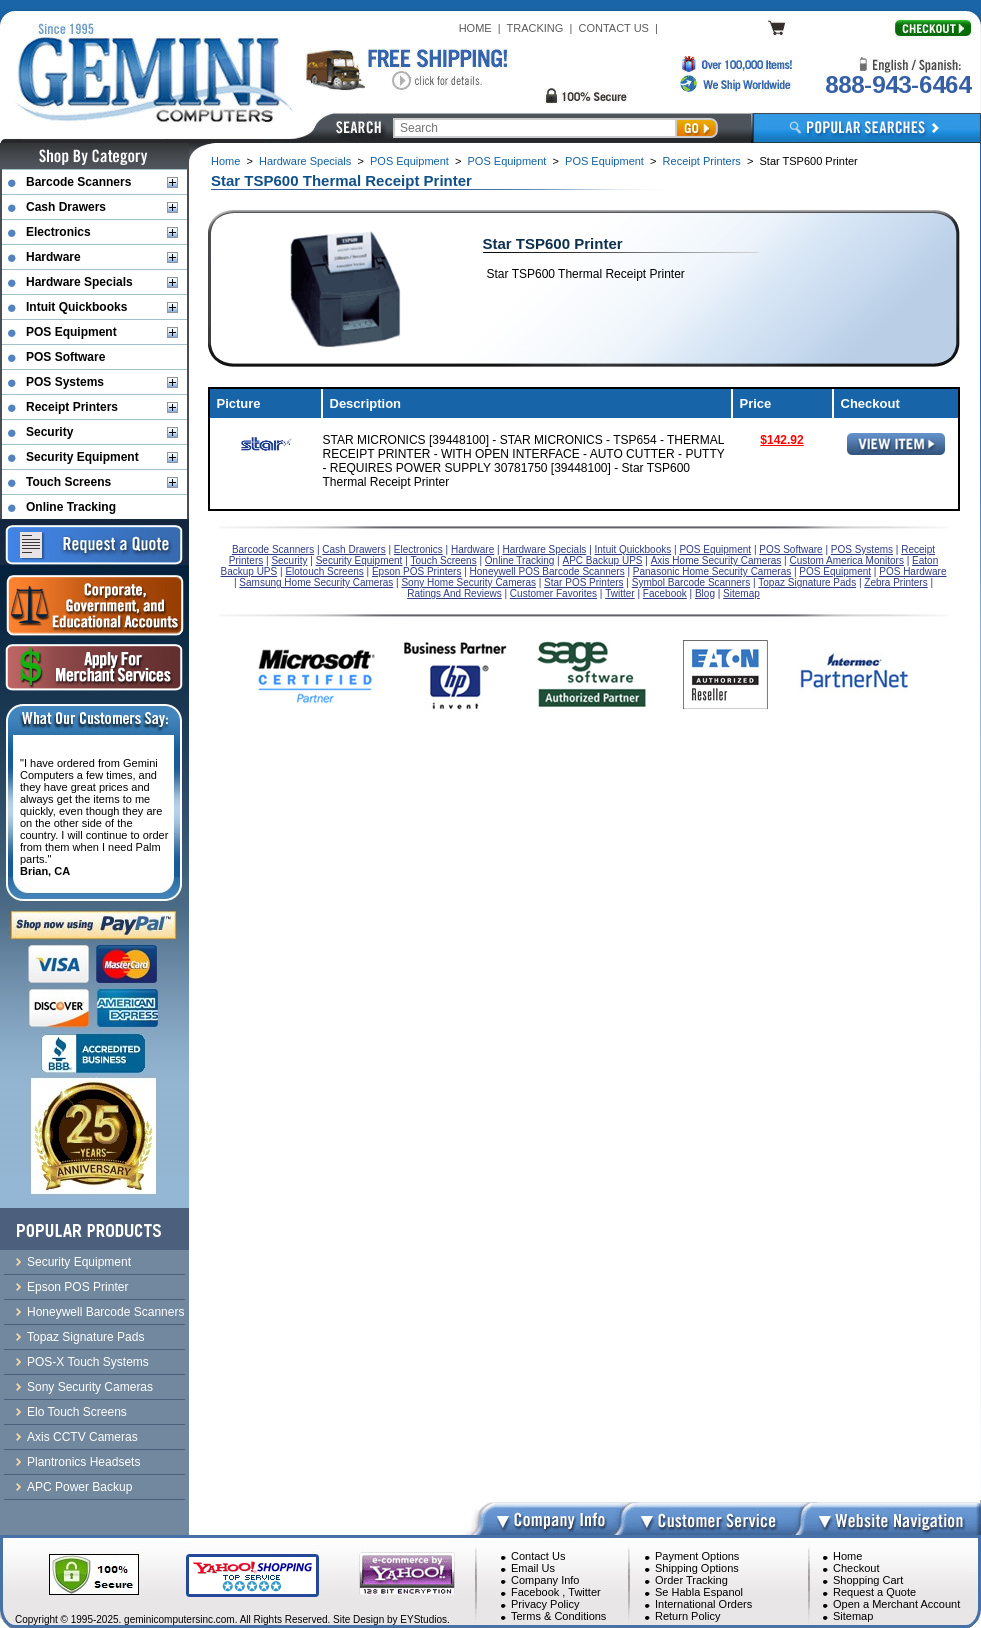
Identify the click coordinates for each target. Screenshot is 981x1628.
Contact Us (538, 1556)
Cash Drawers (66, 207)
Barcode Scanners (78, 182)
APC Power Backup (79, 1487)
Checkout (856, 1568)
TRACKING (535, 28)
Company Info (545, 1580)
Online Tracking (71, 507)
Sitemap (853, 1616)
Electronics (58, 232)
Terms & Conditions (558, 1616)
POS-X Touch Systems (88, 1362)
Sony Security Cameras (90, 1387)
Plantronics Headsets (83, 1462)
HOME (475, 28)
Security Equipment (82, 457)
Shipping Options (697, 1568)
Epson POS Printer (77, 1287)
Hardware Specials (305, 161)
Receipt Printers (702, 161)
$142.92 (781, 440)
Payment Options (697, 1556)
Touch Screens (68, 482)
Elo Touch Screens (77, 1412)
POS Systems (65, 382)
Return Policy (687, 1616)
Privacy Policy (545, 1604)
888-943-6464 (898, 84)
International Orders (703, 1604)
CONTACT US (613, 28)
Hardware (53, 257)
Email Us (533, 1568)
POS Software (65, 357)
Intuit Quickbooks (76, 307)
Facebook (535, 1592)
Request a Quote (874, 1592)
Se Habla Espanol (699, 1592)
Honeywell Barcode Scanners (105, 1312)
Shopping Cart (868, 1580)
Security (49, 432)
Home (225, 161)
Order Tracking (691, 1580)
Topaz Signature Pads (85, 1337)
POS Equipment (409, 161)
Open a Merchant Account (896, 1604)
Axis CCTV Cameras (82, 1437)
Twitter (584, 1592)
